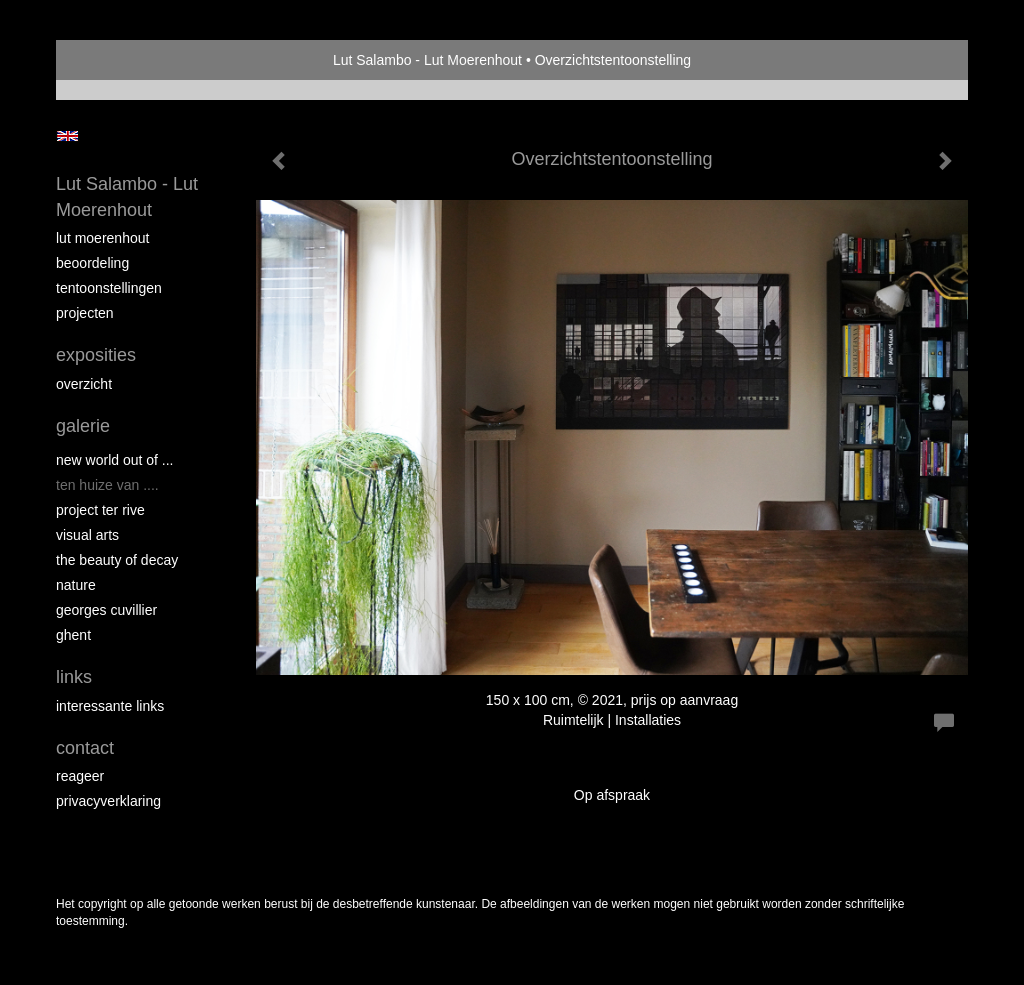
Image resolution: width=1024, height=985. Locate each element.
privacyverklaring (108, 801)
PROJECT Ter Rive (100, 510)
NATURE (76, 585)
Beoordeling (92, 263)
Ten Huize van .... (107, 485)
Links (74, 677)
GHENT (73, 635)
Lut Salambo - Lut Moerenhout (427, 60)
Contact (85, 748)
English (67, 136)
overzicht (84, 384)
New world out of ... (115, 460)
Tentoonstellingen (109, 288)
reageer (80, 776)
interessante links (110, 706)
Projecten (85, 313)
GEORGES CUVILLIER (106, 610)
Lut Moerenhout (102, 238)
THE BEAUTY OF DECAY (117, 560)
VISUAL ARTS (87, 535)
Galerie (83, 426)
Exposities (96, 355)
